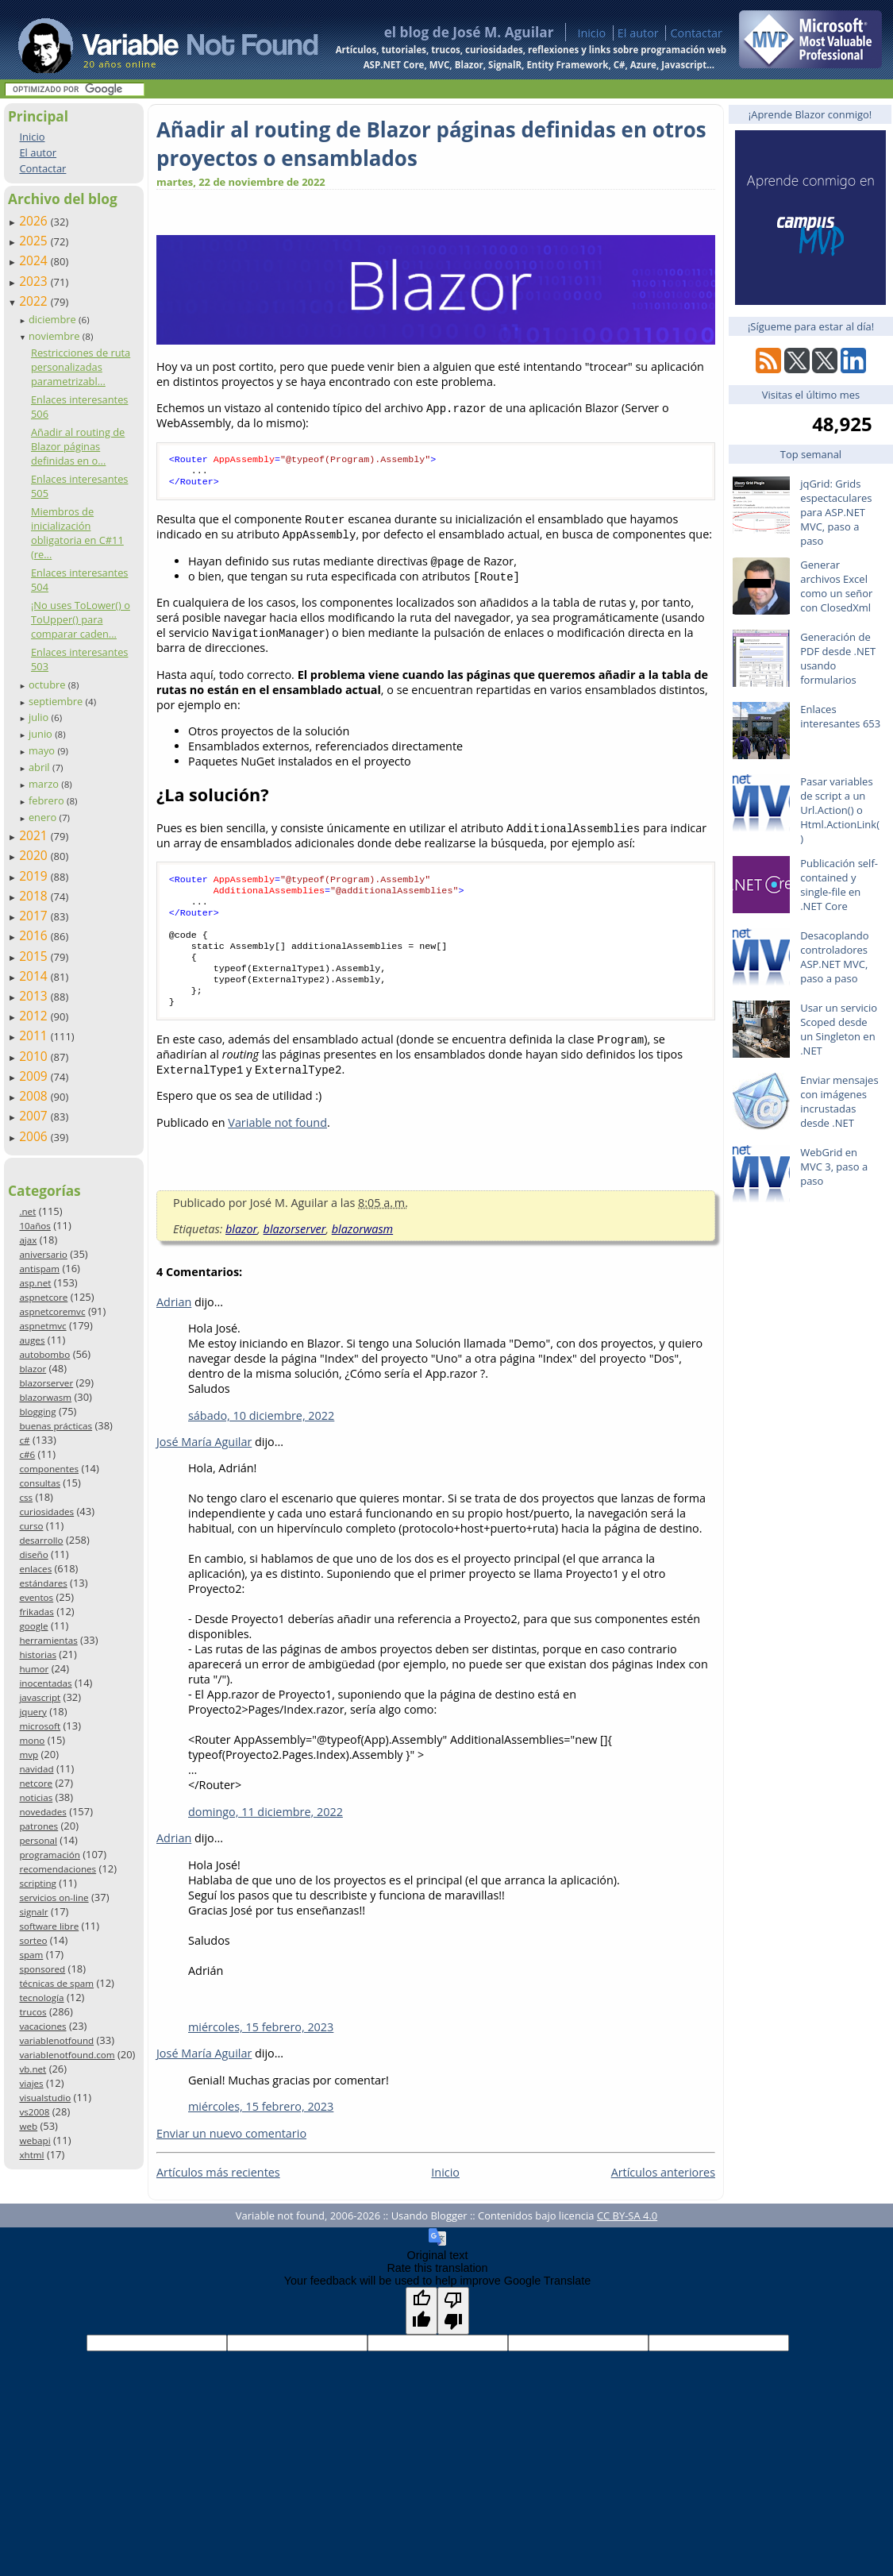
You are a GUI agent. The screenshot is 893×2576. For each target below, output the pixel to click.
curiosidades (46, 1511)
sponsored (42, 1969)
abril (40, 767)
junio (42, 734)
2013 (35, 996)
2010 (35, 1056)
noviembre (56, 336)
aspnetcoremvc (52, 1311)
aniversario (43, 1254)
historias (37, 1654)
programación (49, 1855)
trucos (32, 2012)
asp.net (35, 1283)
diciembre (54, 319)
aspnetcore (43, 1297)
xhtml (31, 2155)
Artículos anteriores (663, 2196)
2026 (35, 220)
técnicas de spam (56, 1983)
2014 (35, 976)
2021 (35, 835)
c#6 (27, 1454)
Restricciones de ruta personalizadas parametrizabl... (80, 366)
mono (31, 1740)
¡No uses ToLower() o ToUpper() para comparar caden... (80, 619)
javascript (39, 1697)
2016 (35, 935)
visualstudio (45, 2098)
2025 (35, 240)
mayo (43, 750)
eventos (36, 1597)
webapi (34, 2140)
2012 (35, 1015)
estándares (43, 1583)
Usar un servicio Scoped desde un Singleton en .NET (838, 1029)
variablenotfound (56, 2040)
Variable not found (277, 1146)
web (28, 2126)
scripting (37, 1883)
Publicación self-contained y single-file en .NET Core (839, 884)
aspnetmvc (42, 1326)
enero (44, 817)
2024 (35, 260)
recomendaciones (57, 1869)
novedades (42, 1812)
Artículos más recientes (218, 2196)
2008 (35, 1096)
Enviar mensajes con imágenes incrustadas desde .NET (839, 1101)
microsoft (39, 1726)
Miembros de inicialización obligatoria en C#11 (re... (77, 532)
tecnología (41, 1997)
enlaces (35, 1569)
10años (35, 1226)
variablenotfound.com (66, 2055)
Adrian (173, 1325)
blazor (32, 1369)
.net (27, 1211)
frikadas (36, 1612)
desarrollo (41, 1540)
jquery (32, 1712)
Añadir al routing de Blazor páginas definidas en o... (78, 446)
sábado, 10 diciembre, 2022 (261, 1439)
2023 (35, 281)
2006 (35, 1136)
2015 (35, 956)
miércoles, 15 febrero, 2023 (260, 2050)
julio (40, 717)
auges (31, 1340)
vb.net (32, 2069)
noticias (35, 1797)
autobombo (44, 1354)
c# (24, 1440)
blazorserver (46, 1383)
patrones (38, 1826)
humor (33, 1669)
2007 (35, 1115)
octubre (48, 684)
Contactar (696, 32)
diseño (33, 1554)
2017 (35, 915)
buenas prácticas (55, 1426)
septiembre (57, 701)
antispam (39, 1269)
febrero (48, 800)
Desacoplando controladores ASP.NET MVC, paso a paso (834, 956)
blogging (37, 1411)
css (26, 1497)
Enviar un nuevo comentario (231, 2157)
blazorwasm (45, 1397)
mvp (28, 1754)
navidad (36, 1769)
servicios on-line (53, 1897)
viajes (31, 2083)
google (33, 1626)
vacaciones (42, 2026)
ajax (28, 1240)
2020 (35, 855)
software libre (49, 1926)
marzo (45, 784)
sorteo (33, 1940)
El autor (638, 32)
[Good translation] (421, 2334)
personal (38, 1840)
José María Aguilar (204, 1465)
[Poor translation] (453, 2334)
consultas (39, 1483)
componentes (49, 1469)
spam (31, 1955)
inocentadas (45, 1683)
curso (31, 1526)
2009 (35, 1076)
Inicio (591, 32)
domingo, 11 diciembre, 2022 (265, 1835)
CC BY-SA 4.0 (627, 2239)
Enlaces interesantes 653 (840, 716)
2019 (35, 876)
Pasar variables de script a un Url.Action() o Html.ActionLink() (840, 810)
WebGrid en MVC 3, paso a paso (834, 1166)
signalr (33, 1912)
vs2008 (34, 2112)
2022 (35, 301)
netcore (35, 1783)
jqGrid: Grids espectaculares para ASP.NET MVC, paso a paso (836, 512)
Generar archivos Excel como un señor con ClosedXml (836, 586)
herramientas (48, 1640)
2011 (35, 1035)
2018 (35, 895)
